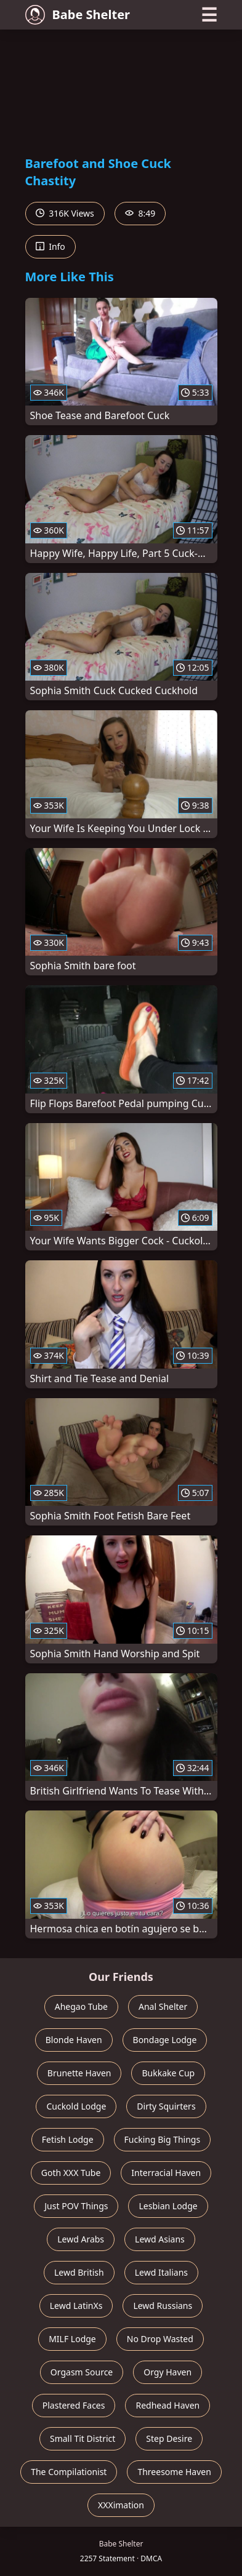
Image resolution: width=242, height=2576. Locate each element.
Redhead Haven (167, 2405)
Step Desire (169, 2438)
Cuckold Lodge (76, 2106)
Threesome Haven (174, 2472)
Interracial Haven (166, 2172)
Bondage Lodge (165, 2040)
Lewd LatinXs (76, 2305)
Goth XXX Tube (71, 2172)
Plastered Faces (73, 2405)
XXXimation (121, 2505)
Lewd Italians (161, 2272)
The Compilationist (69, 2472)
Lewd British (79, 2272)
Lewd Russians (162, 2305)
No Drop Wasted (160, 2339)
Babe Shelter (78, 15)
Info (50, 246)
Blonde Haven (74, 2040)
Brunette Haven (79, 2073)
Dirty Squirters (166, 2106)
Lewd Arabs (80, 2239)
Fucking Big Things (162, 2139)
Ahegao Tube (81, 2006)
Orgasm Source (81, 2372)
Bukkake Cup (168, 2073)
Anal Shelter (163, 2006)
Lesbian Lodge (168, 2206)
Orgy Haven (167, 2372)
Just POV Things (76, 2206)
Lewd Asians (160, 2239)
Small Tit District (82, 2438)
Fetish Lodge (68, 2139)
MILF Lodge (72, 2339)
